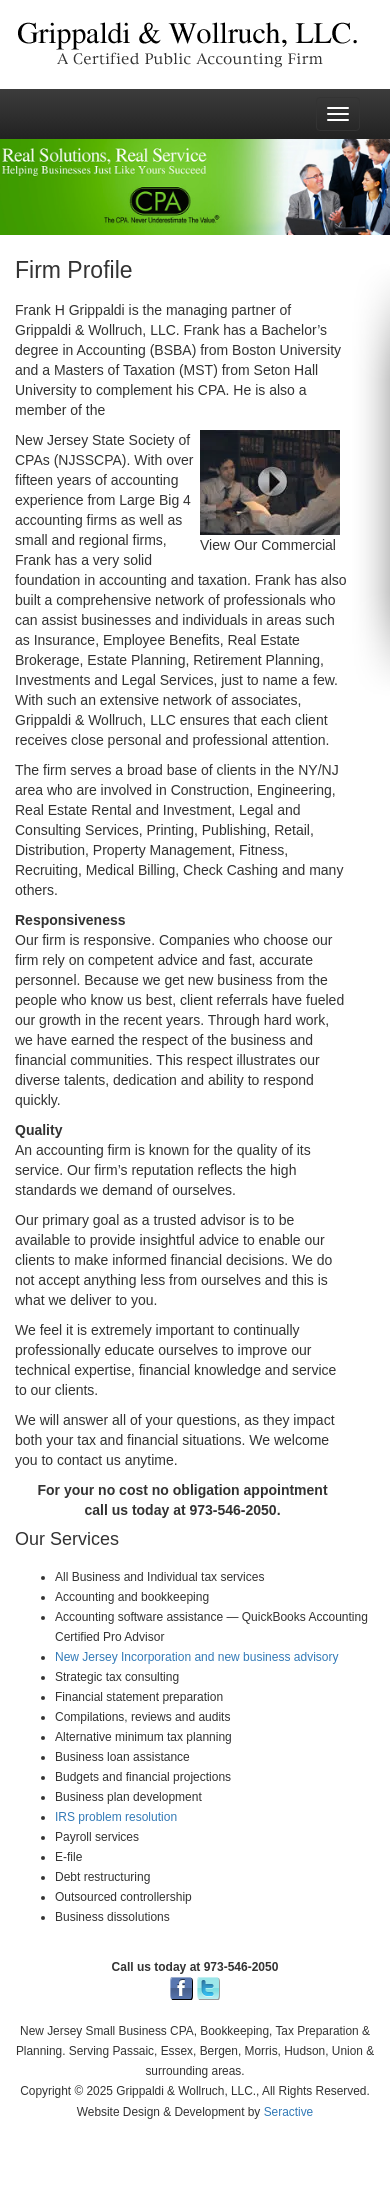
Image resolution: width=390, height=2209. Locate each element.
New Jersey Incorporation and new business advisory (196, 1657)
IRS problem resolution (116, 1817)
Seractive (289, 2112)
